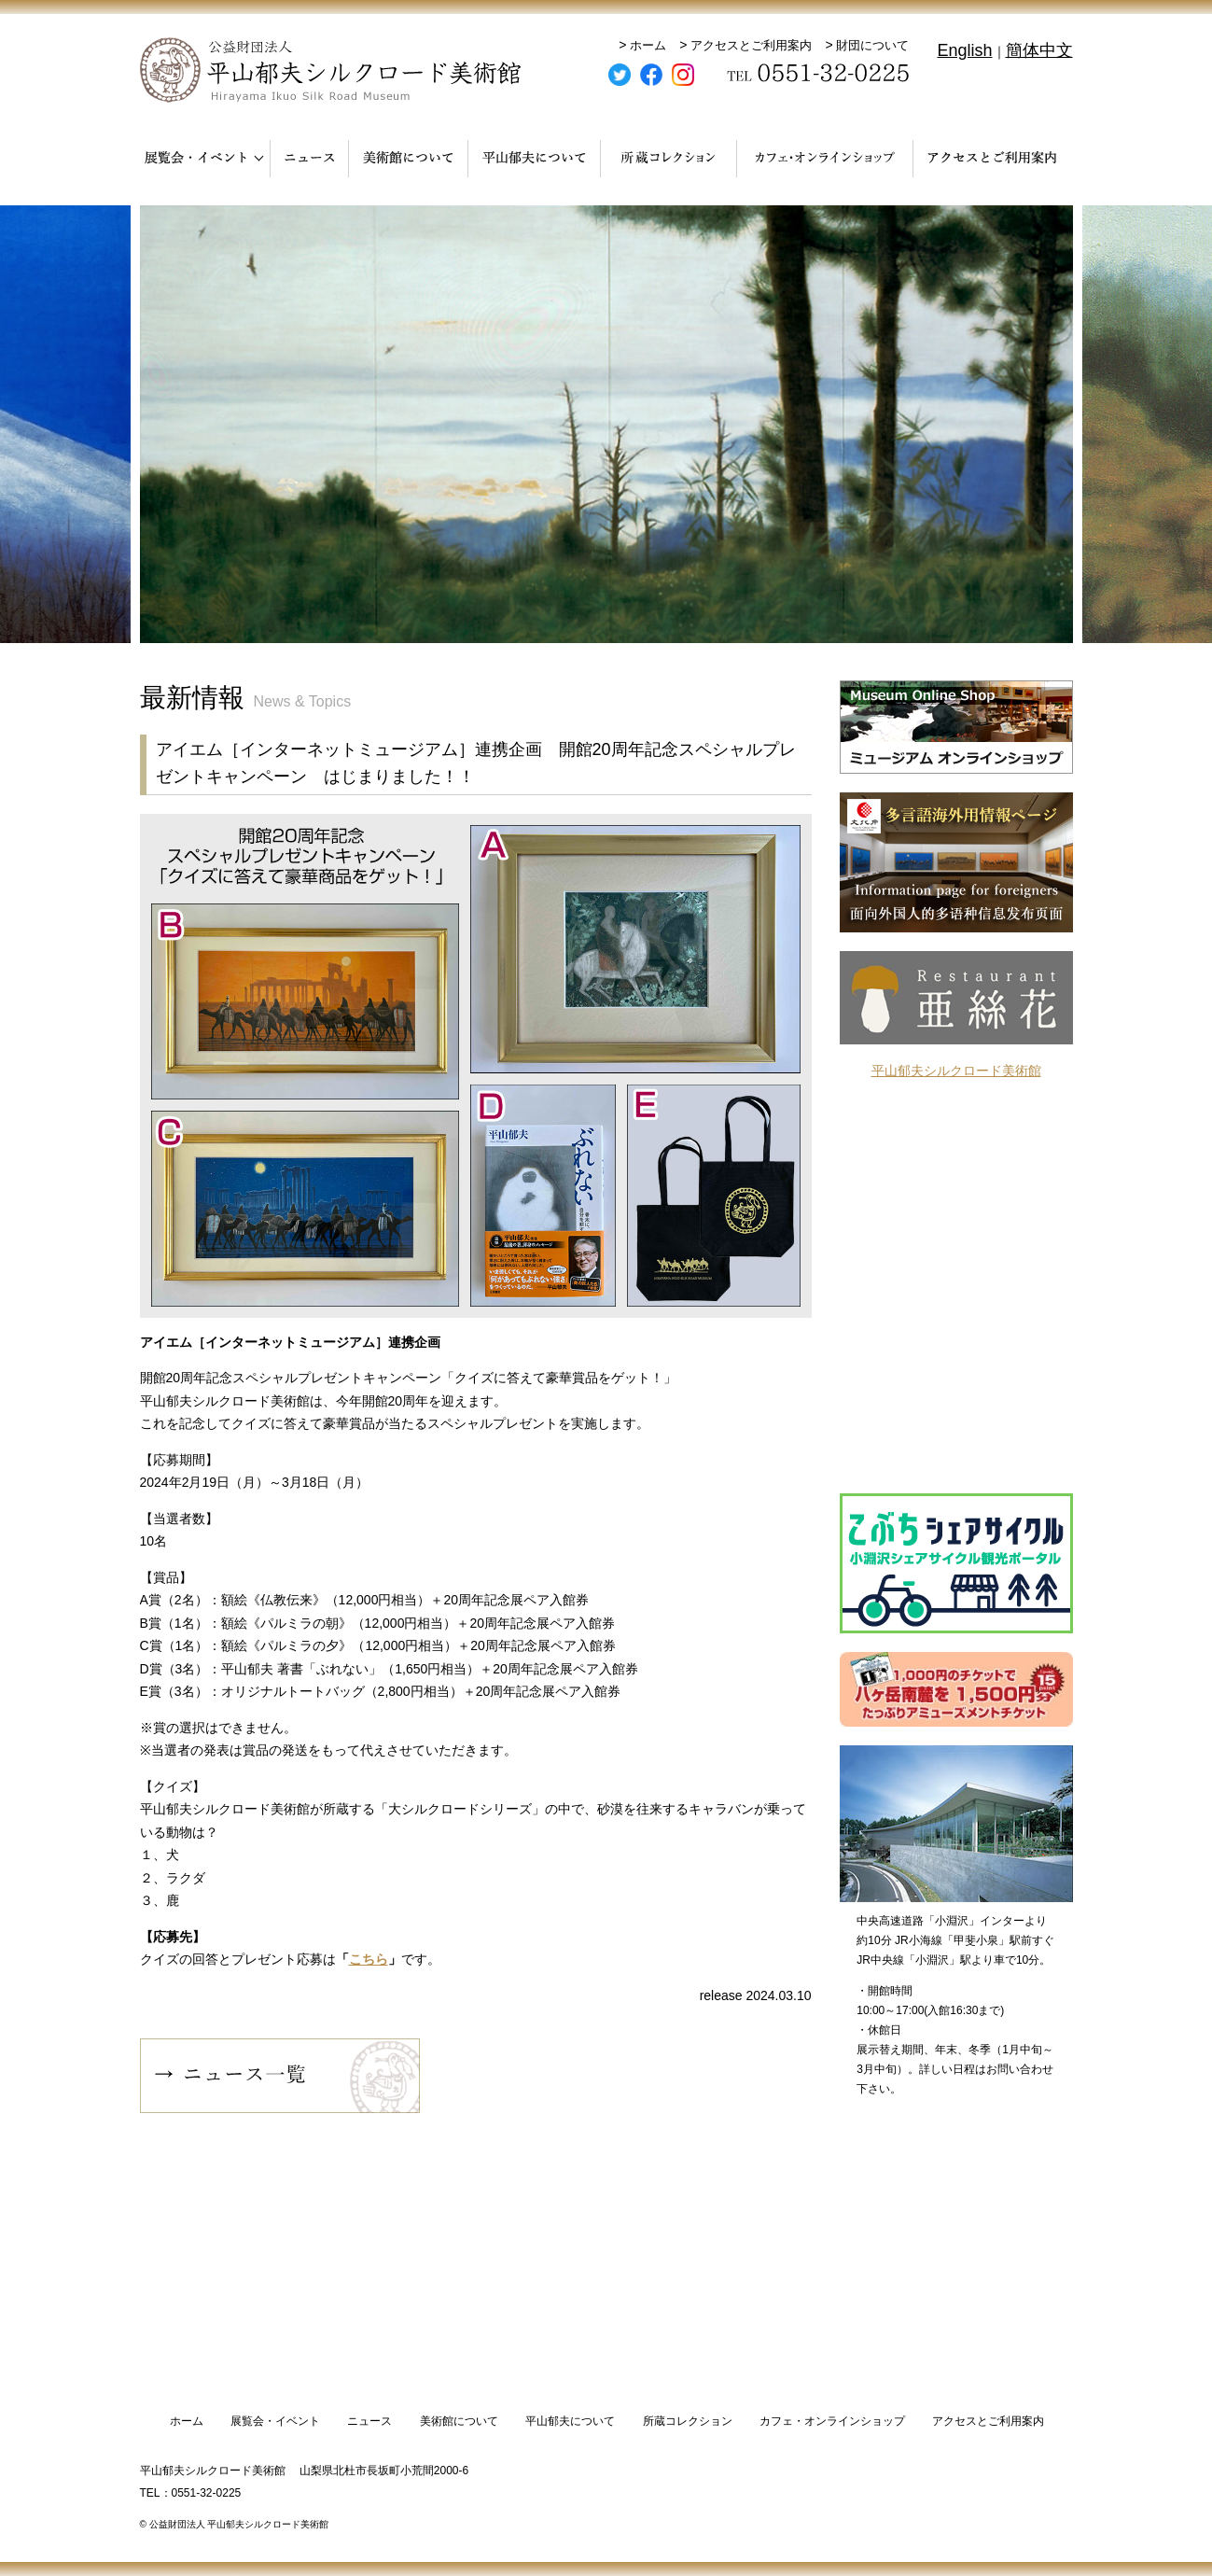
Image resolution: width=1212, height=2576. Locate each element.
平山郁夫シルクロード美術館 (956, 1070)
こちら (368, 1959)
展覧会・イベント (275, 2421)
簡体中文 (1039, 50)
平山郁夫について (570, 2421)
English (964, 50)
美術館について (459, 2421)
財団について (872, 45)
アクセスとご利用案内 (751, 45)
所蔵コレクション (687, 2421)
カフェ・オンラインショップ (832, 2421)
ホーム (648, 45)
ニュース (369, 2421)
